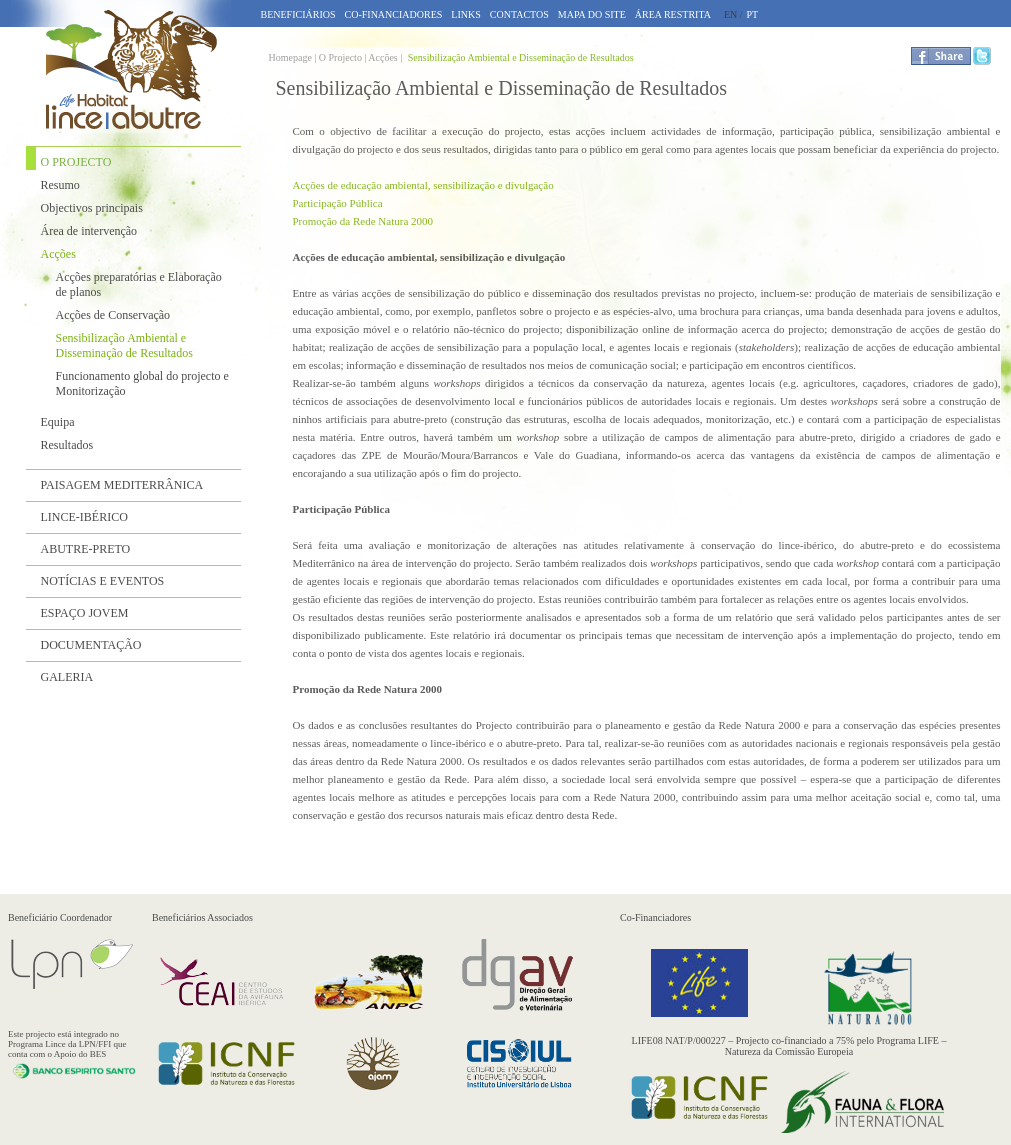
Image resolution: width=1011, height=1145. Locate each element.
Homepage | (294, 57)
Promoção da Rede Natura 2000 (363, 221)
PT (753, 14)
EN (730, 14)
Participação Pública (338, 203)
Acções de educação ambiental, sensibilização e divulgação (423, 185)
